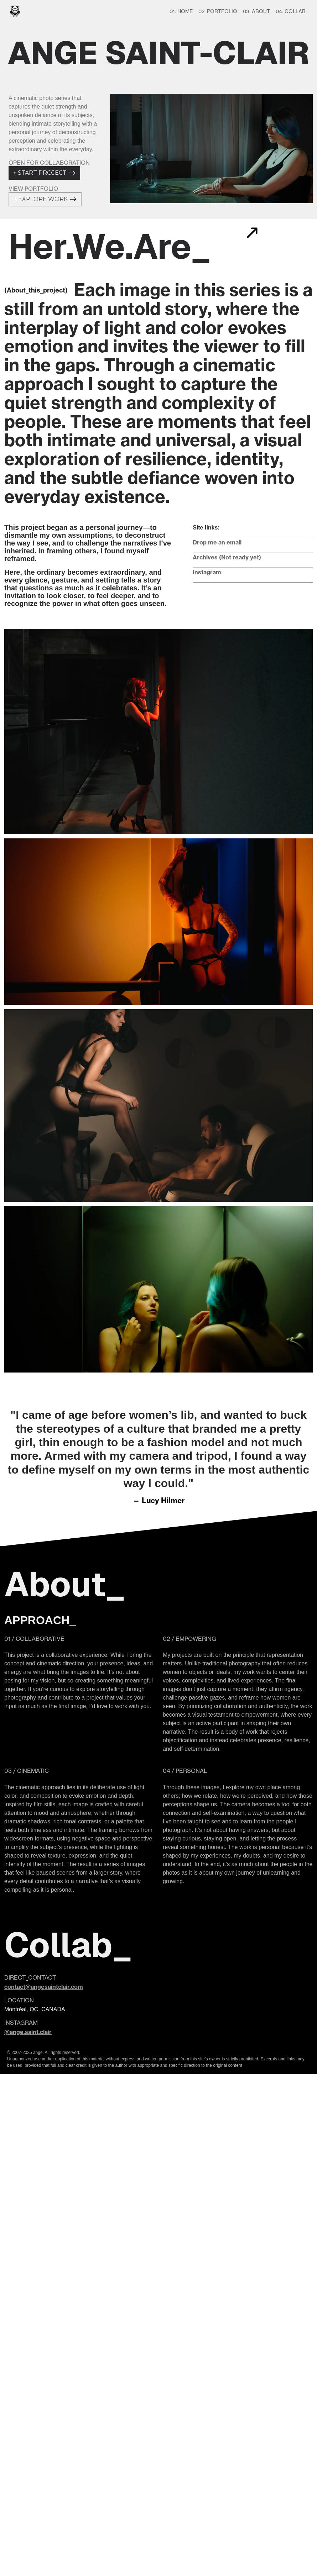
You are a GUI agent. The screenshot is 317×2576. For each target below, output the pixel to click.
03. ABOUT (256, 11)
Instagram (207, 572)
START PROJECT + (44, 173)
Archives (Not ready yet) (227, 557)
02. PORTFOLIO (217, 11)
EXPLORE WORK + (45, 199)
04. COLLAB (291, 11)
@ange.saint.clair (28, 2031)
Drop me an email (217, 542)
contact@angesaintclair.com (43, 1986)
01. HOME (181, 11)
